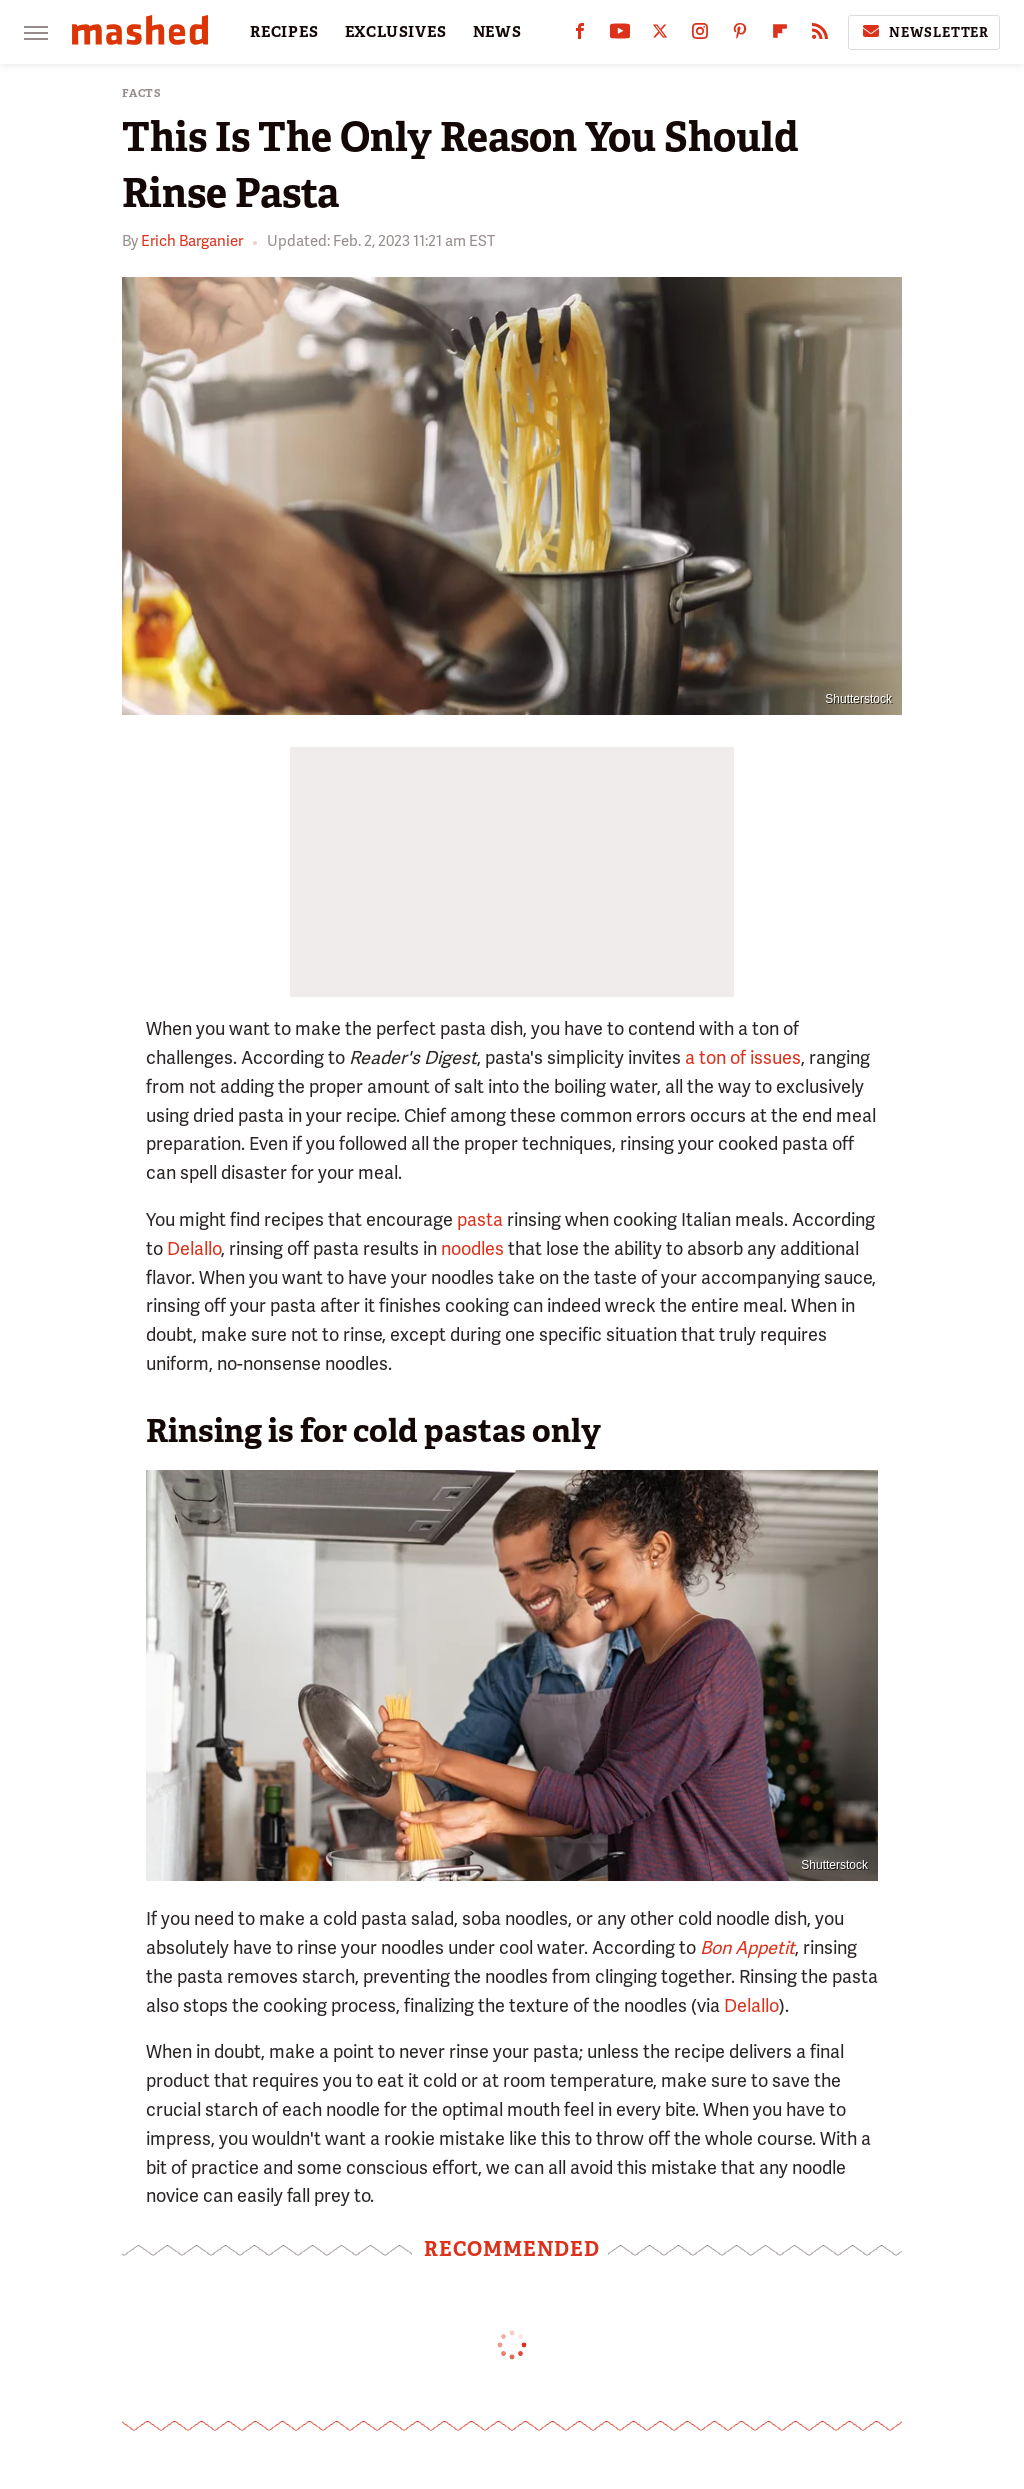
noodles (472, 1248)
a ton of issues (743, 1057)
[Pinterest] (740, 35)
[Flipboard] (780, 35)
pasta (480, 1219)
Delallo (194, 1248)
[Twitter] (660, 35)
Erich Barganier (192, 241)
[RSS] (820, 35)
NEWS (497, 32)
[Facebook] (580, 35)
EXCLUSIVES (396, 32)
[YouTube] (620, 35)
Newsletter (924, 32)
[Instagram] (700, 35)
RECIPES (284, 32)
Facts (142, 93)
